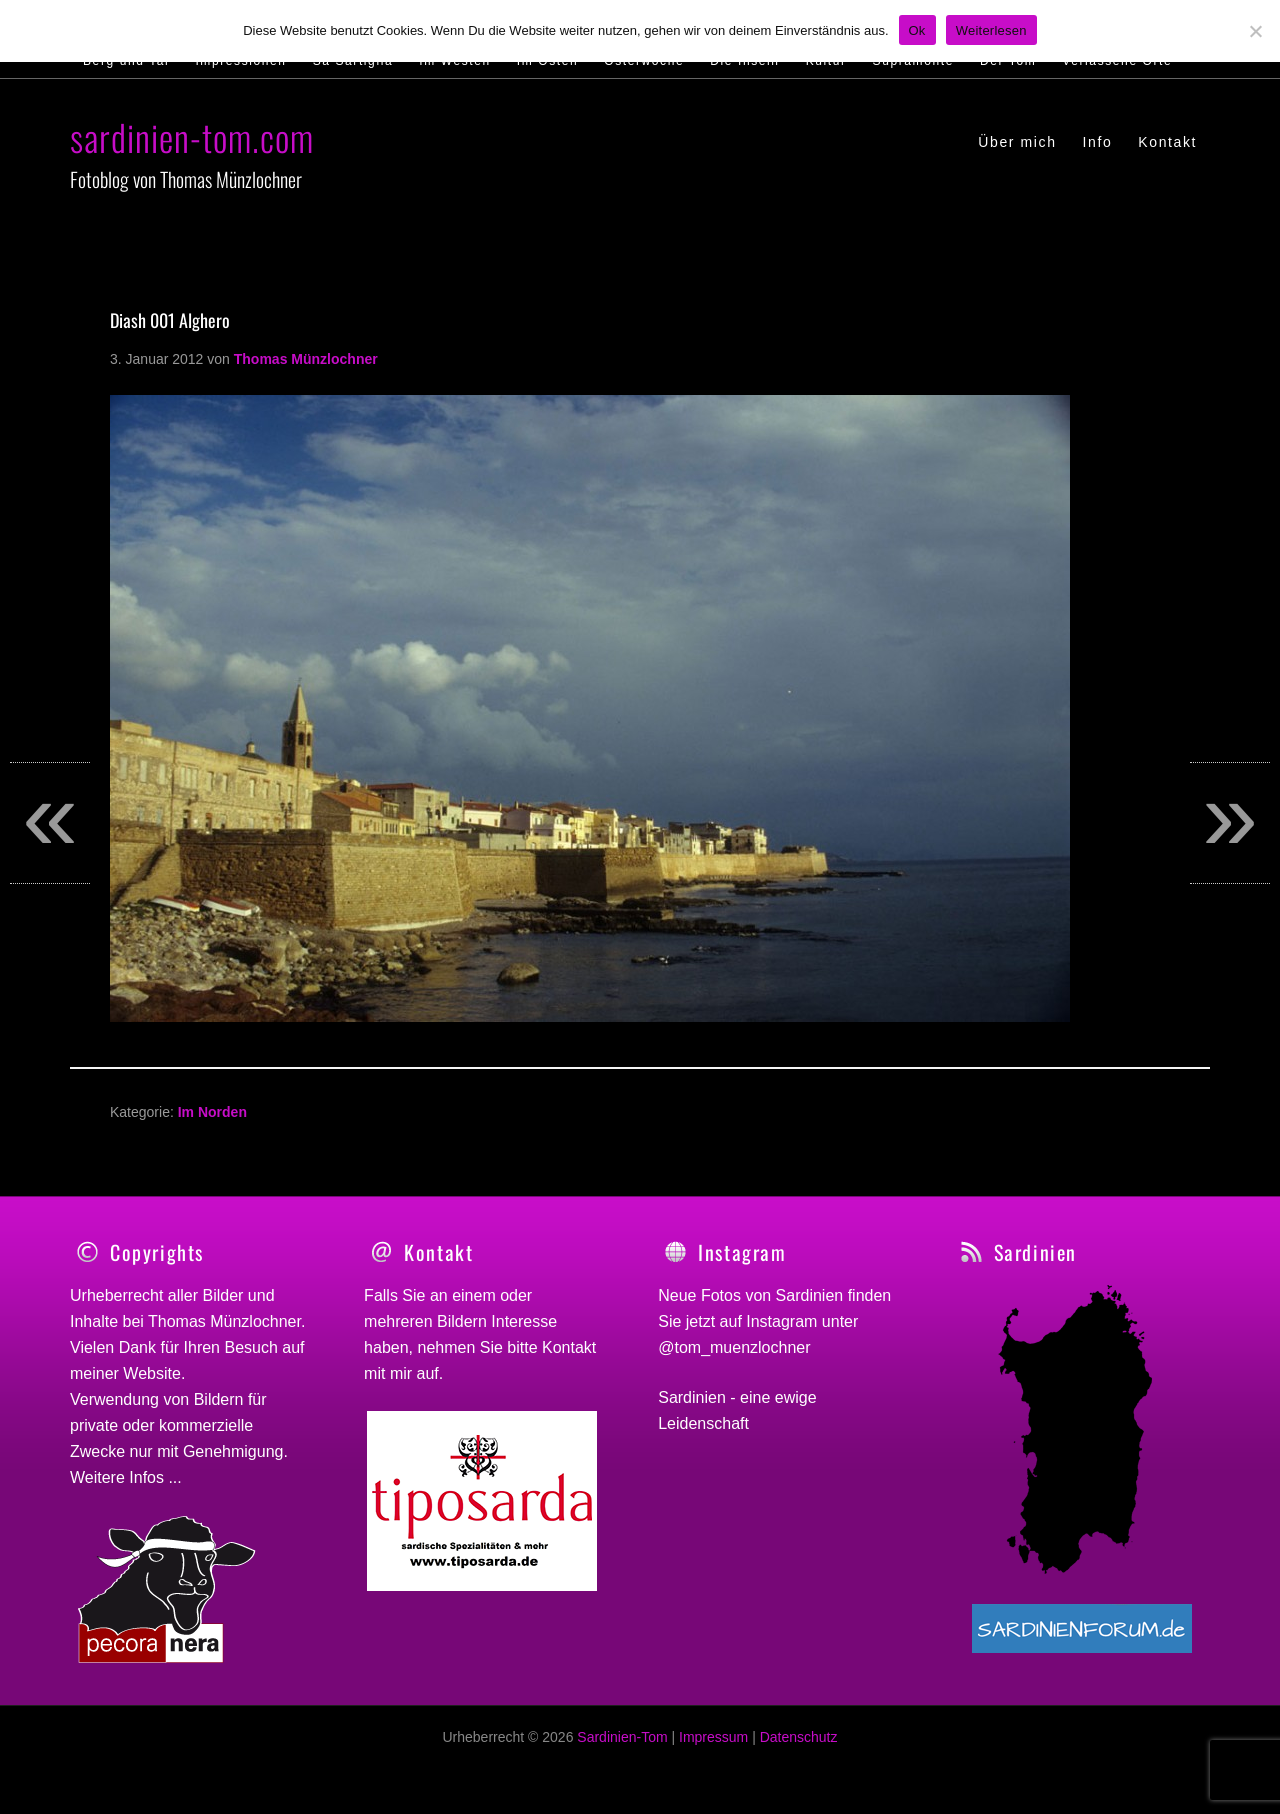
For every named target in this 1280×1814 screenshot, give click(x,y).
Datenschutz (799, 1748)
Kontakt (569, 1347)
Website (152, 1373)
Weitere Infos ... (126, 1477)
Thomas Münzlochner (224, 1321)
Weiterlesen (991, 30)
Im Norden (212, 1112)
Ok (917, 30)
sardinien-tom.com (192, 136)
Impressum (713, 1748)
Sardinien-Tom (622, 1748)
